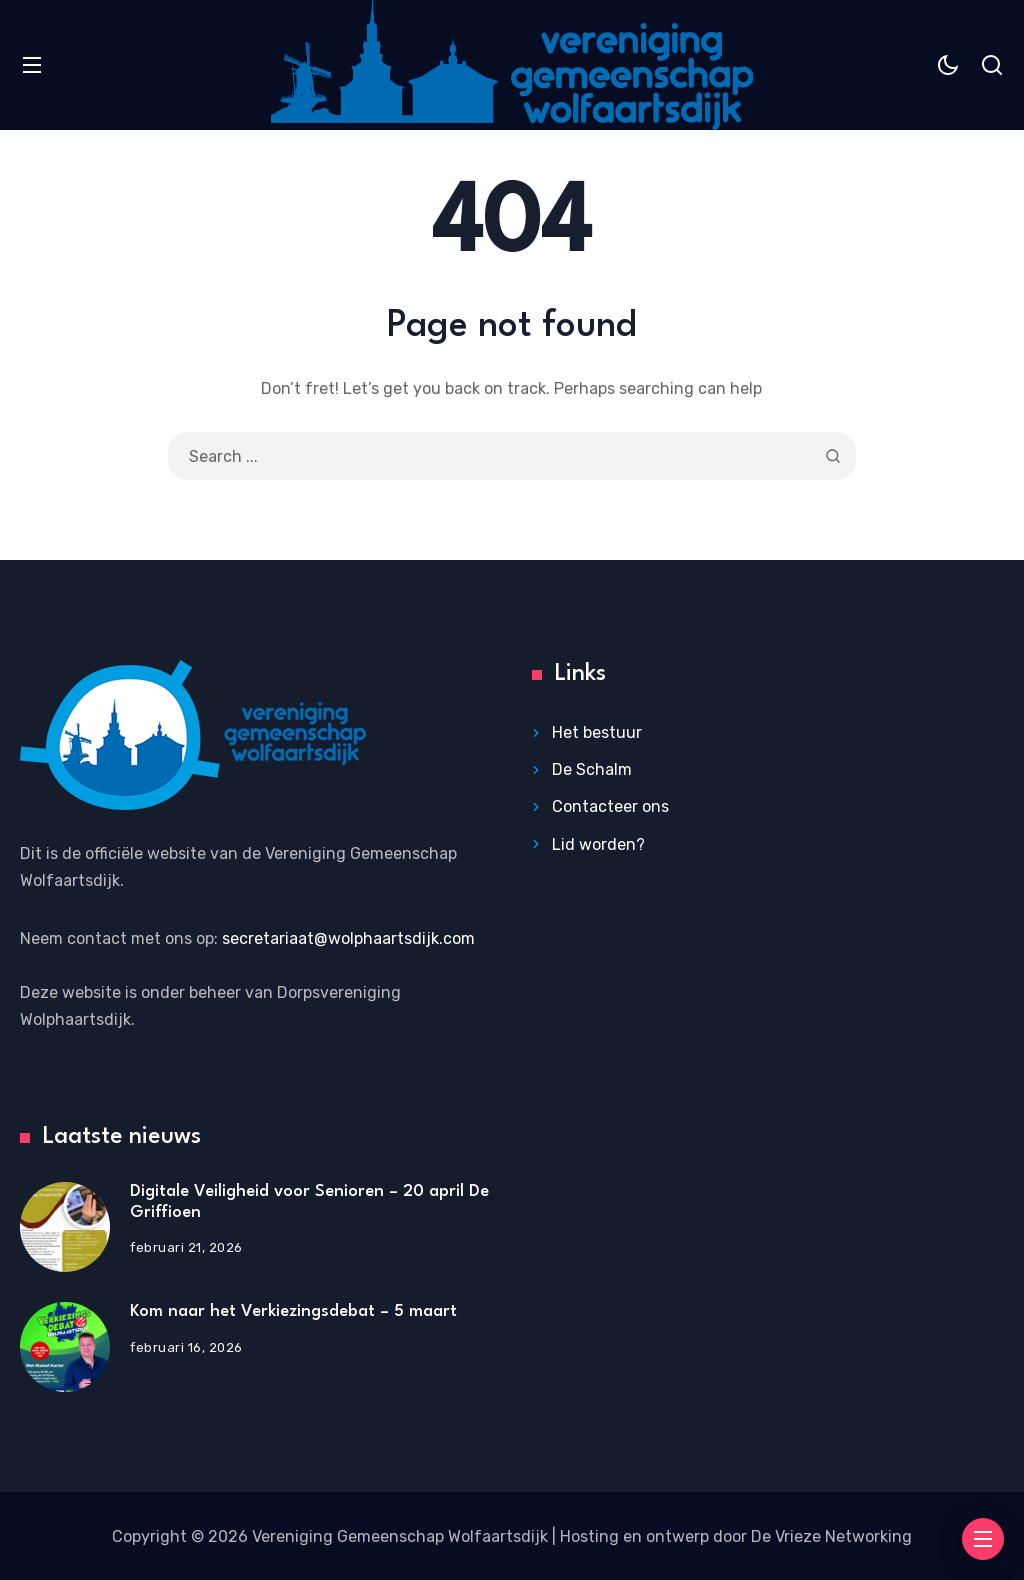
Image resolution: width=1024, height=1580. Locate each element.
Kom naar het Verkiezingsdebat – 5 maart (293, 1311)
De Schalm (592, 769)
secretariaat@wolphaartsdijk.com (348, 938)
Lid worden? (598, 844)
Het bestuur (597, 732)
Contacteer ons (610, 806)
